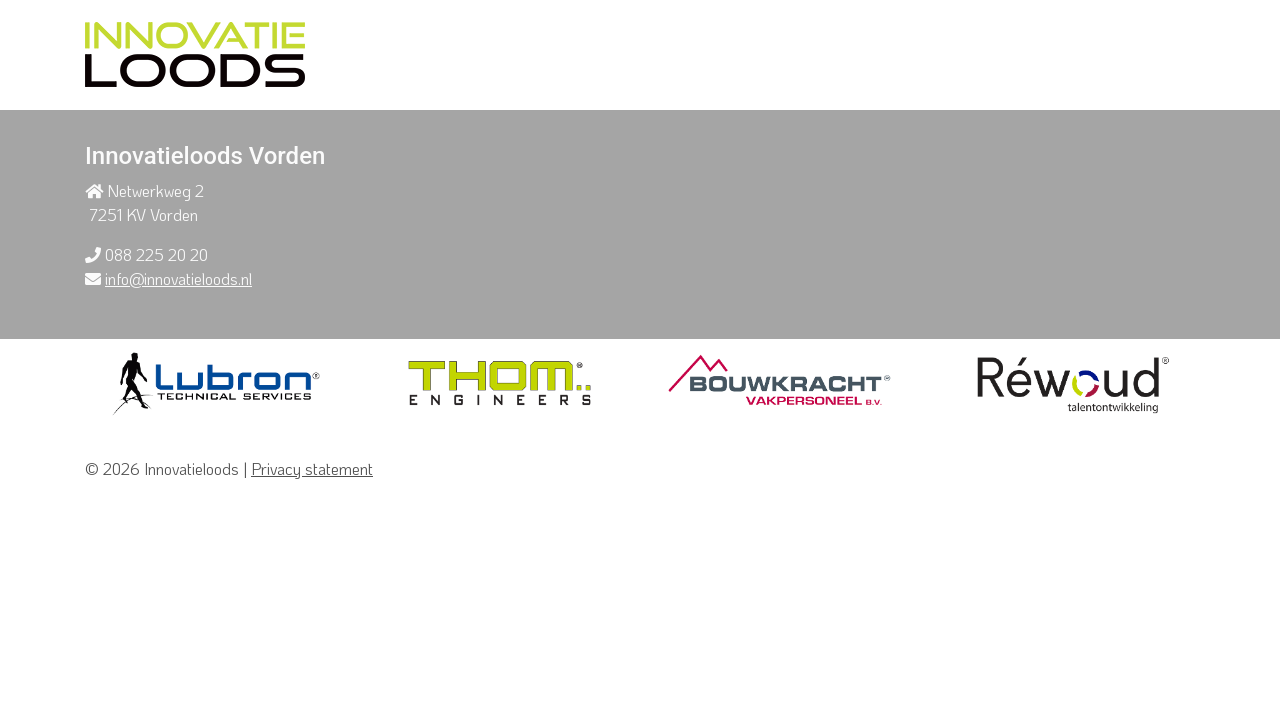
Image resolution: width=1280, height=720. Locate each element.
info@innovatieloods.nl (178, 278)
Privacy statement (312, 468)
